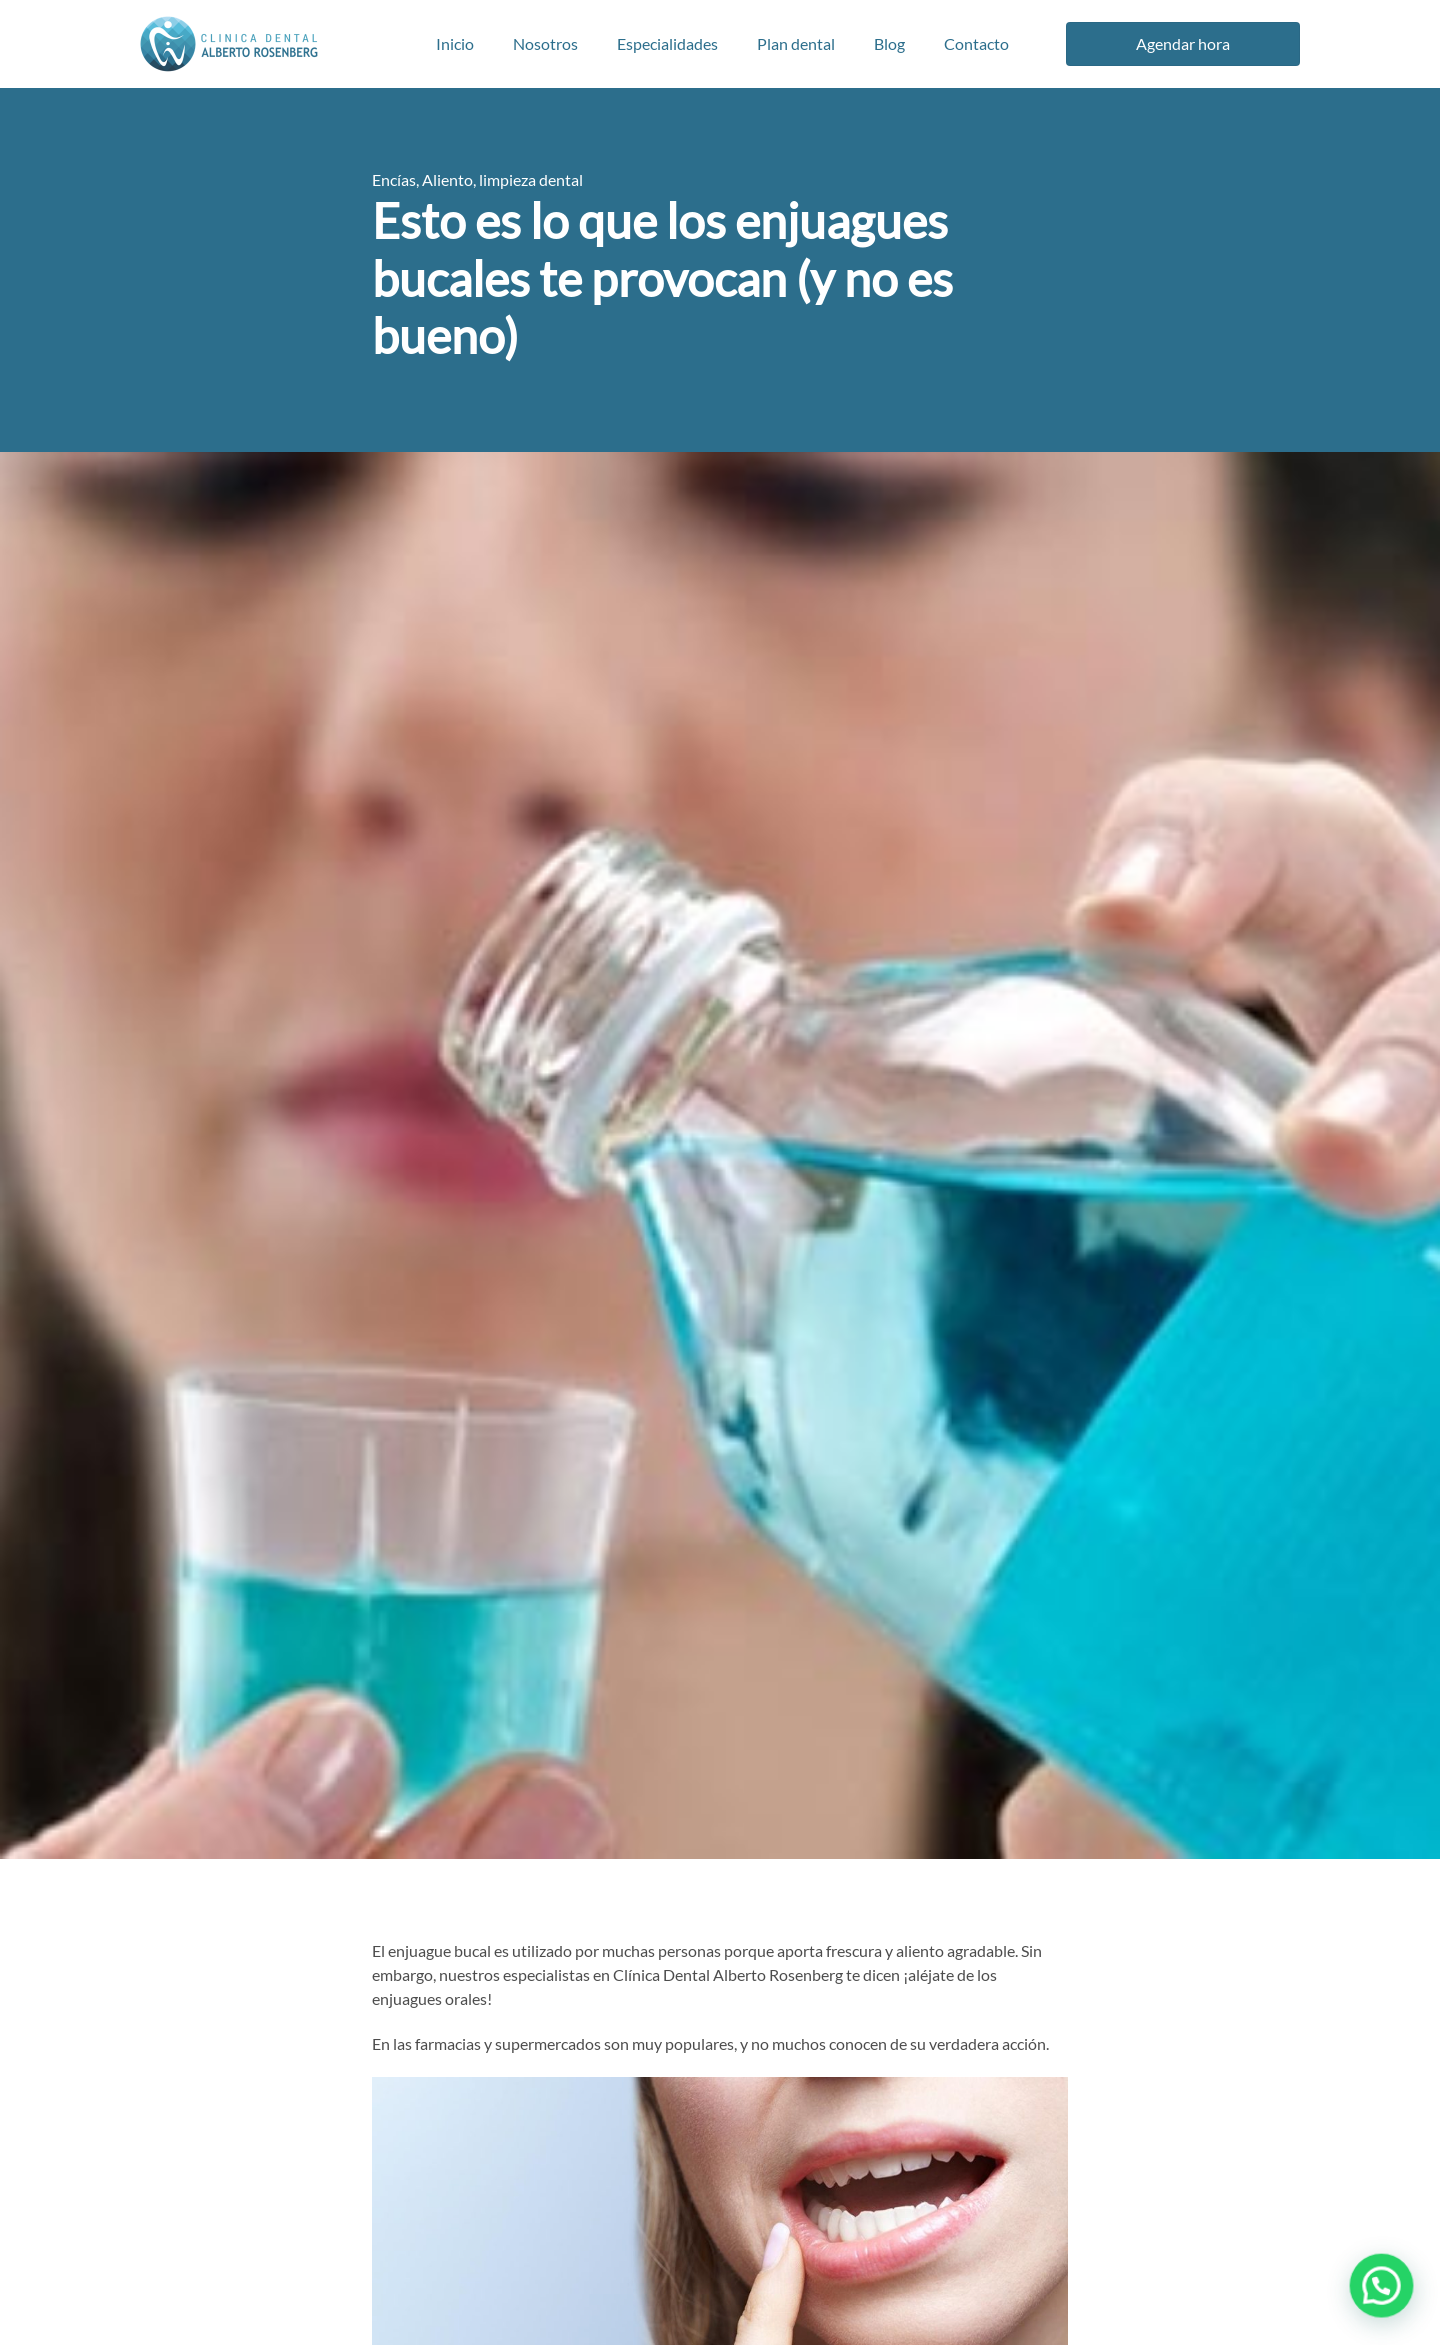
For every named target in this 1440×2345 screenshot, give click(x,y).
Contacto (976, 43)
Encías (394, 179)
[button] (1385, 2294)
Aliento (447, 179)
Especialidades (667, 43)
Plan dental (796, 43)
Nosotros (545, 43)
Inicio (455, 43)
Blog (889, 43)
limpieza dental (531, 179)
